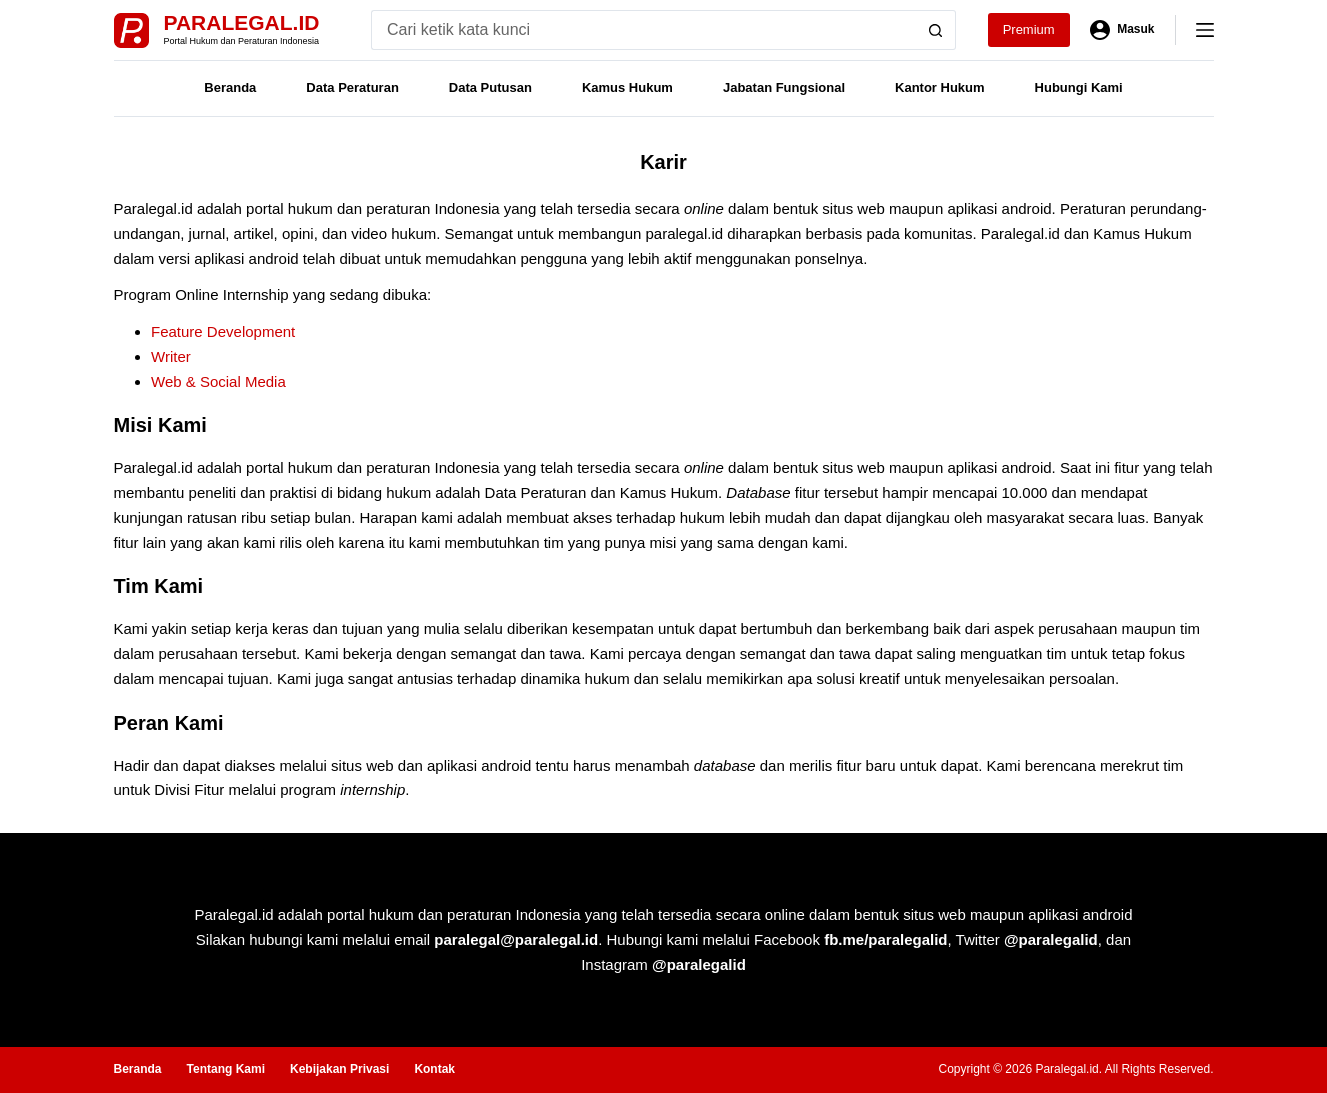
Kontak (434, 1069)
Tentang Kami (226, 1069)
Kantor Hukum (940, 87)
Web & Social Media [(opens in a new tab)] (218, 381)
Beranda (230, 87)
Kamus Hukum (627, 87)
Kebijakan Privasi (339, 1069)
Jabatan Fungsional (784, 87)
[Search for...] (643, 30)
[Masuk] (1122, 30)
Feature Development (223, 331)
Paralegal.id (242, 22)
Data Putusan (490, 87)
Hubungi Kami (1079, 87)
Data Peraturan (352, 87)
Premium (1029, 29)
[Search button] (936, 30)
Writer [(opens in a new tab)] (171, 356)
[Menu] (1205, 30)
